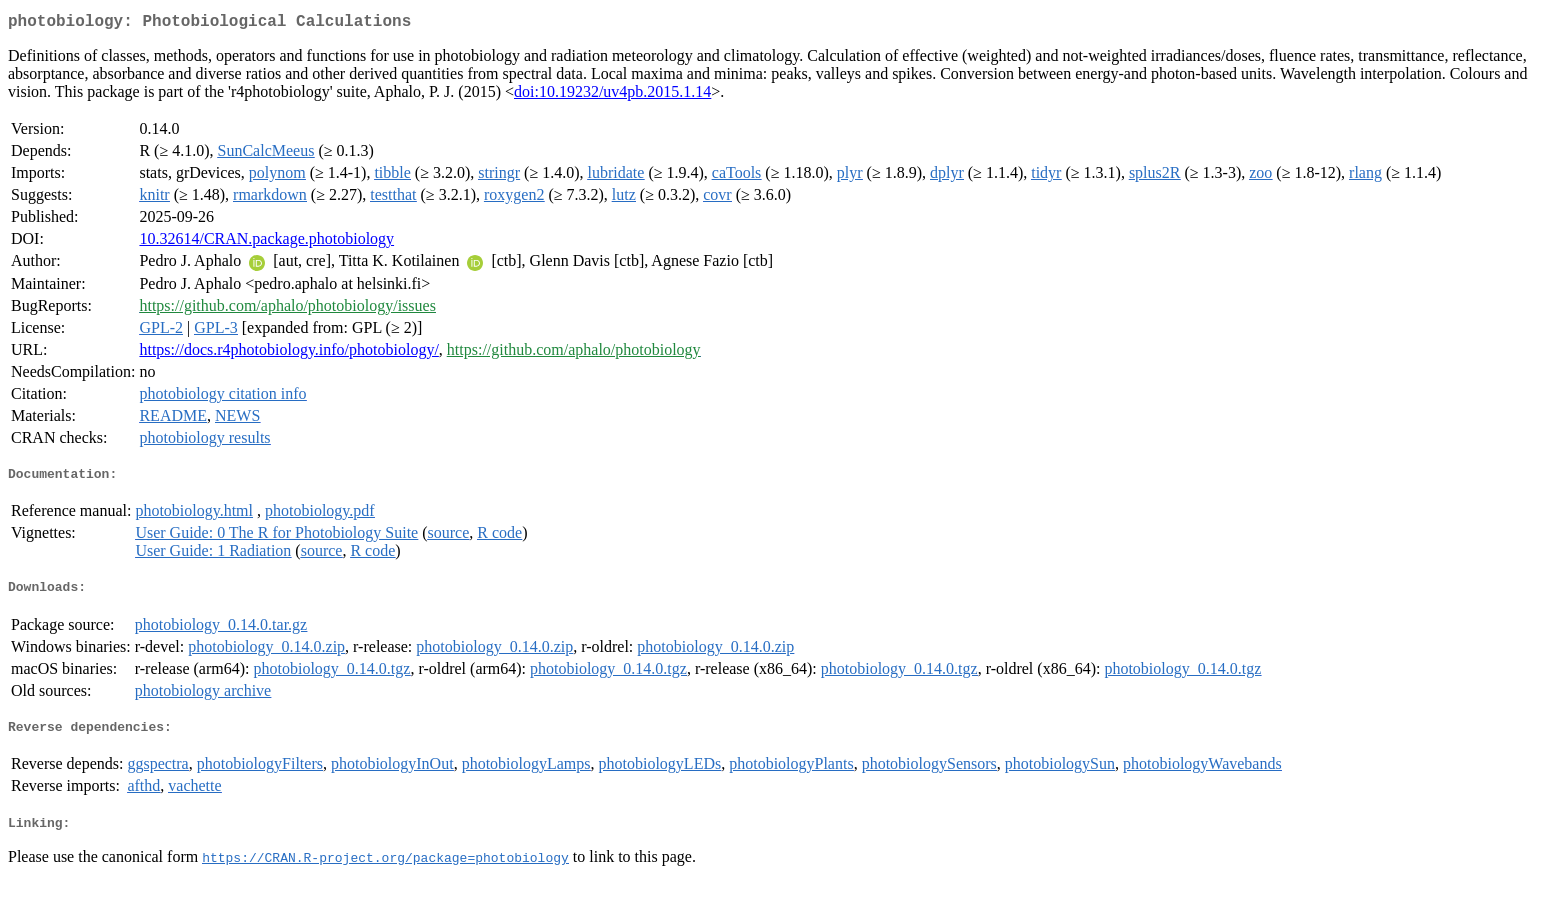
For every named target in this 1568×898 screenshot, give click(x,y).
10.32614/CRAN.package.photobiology (266, 242)
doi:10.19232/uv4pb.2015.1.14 (612, 95)
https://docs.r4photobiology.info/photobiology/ (288, 353)
